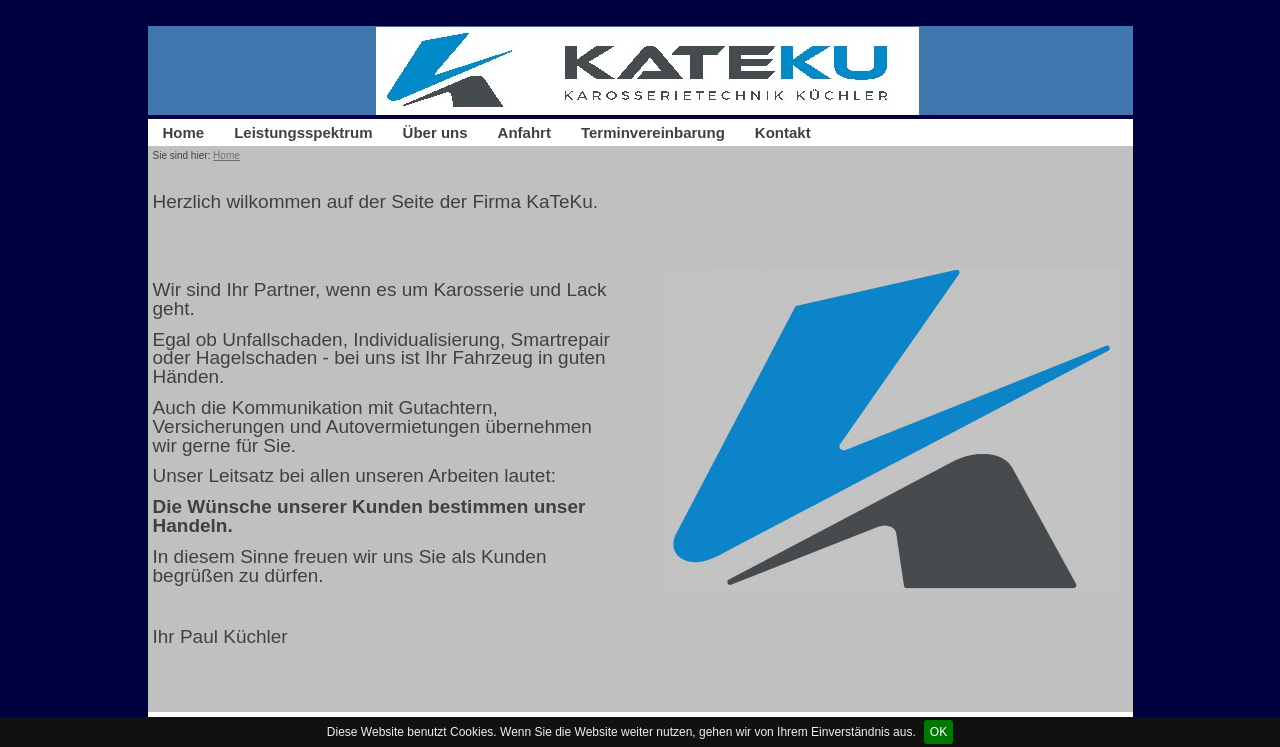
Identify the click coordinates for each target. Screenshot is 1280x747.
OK (938, 732)
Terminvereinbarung (653, 132)
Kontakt (783, 132)
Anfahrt (524, 132)
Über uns (435, 132)
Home (184, 132)
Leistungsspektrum (303, 132)
